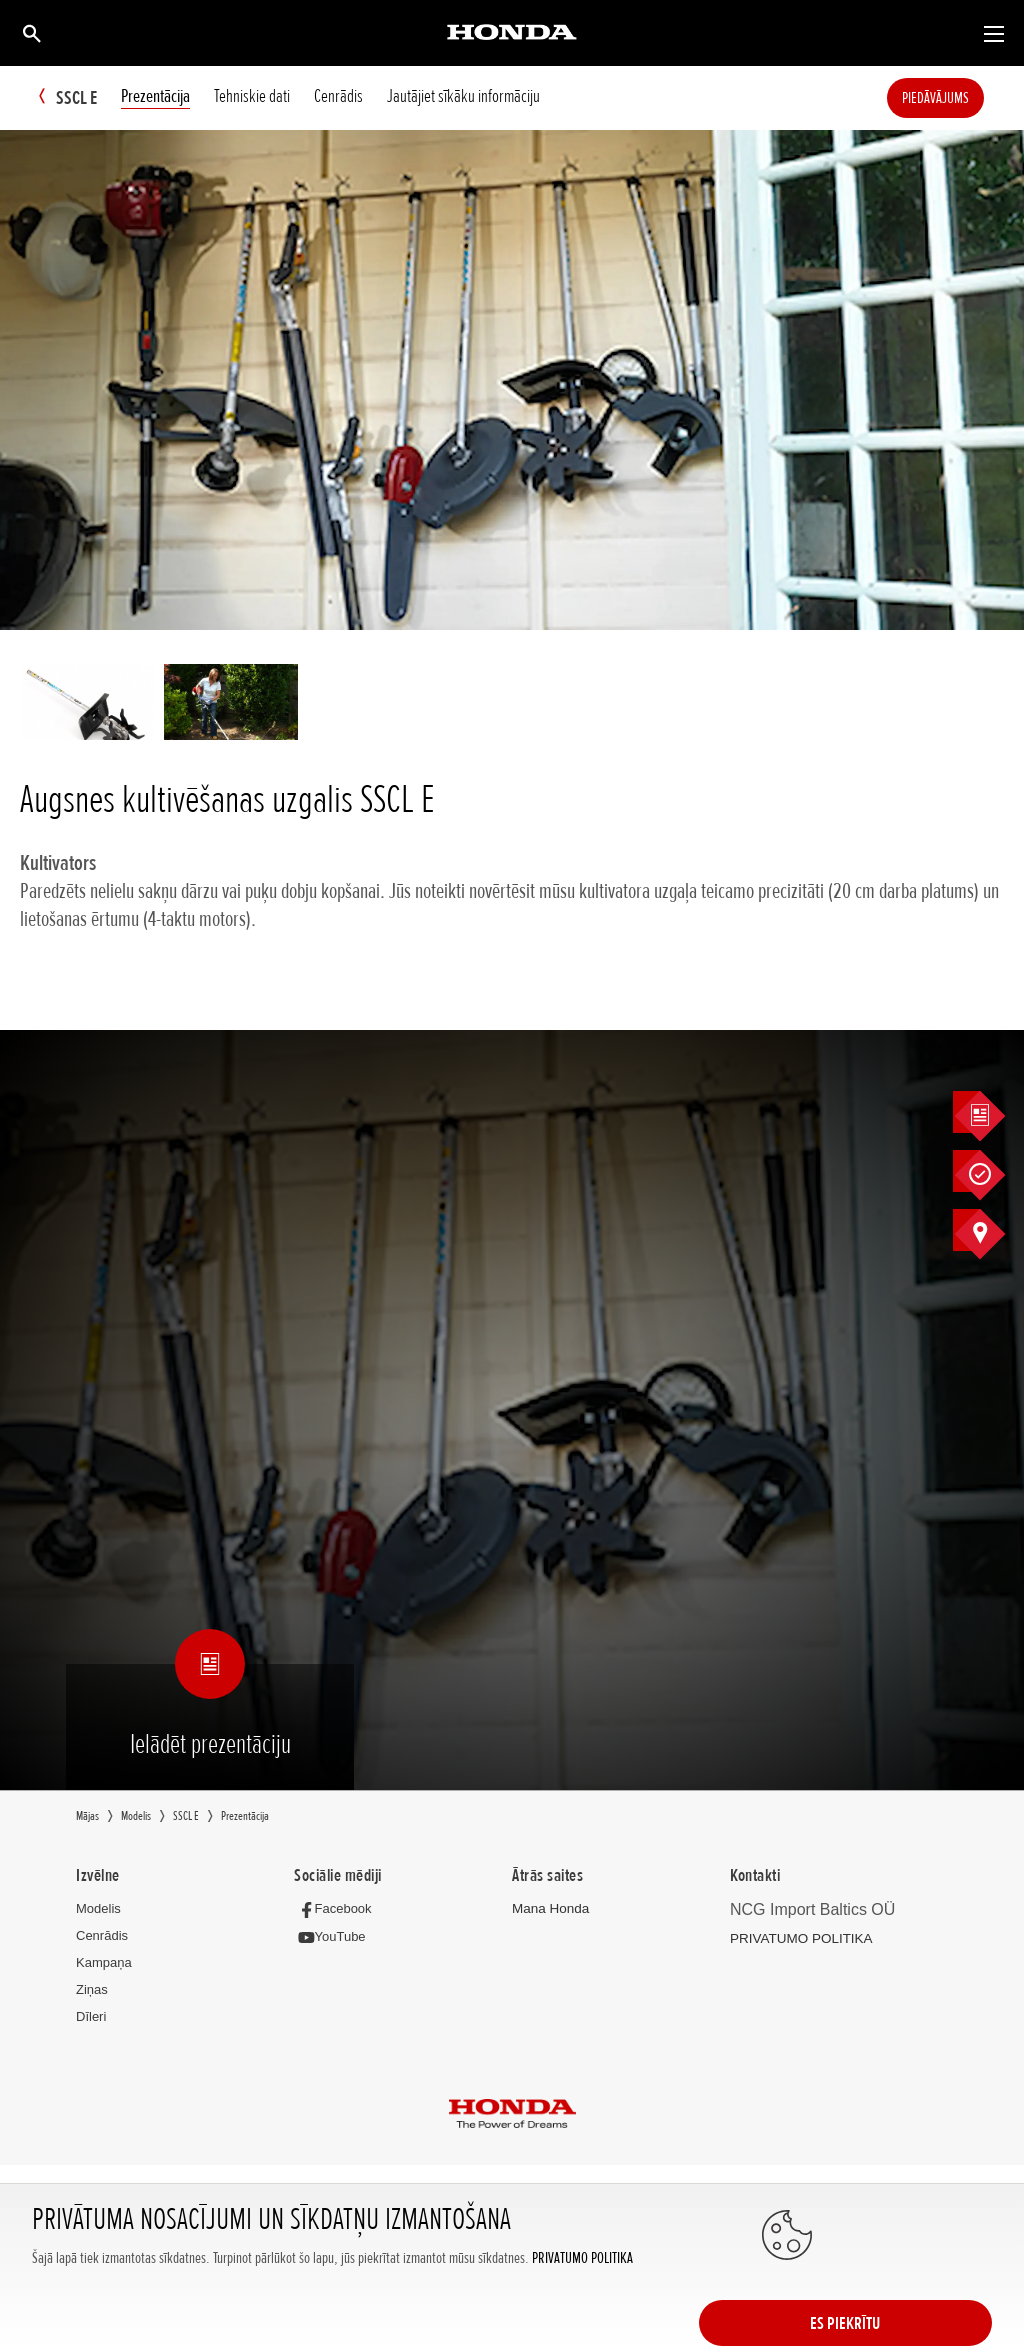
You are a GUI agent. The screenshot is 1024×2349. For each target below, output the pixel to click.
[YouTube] (334, 1937)
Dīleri (91, 2017)
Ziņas (92, 1990)
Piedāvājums (965, 98)
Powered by (512, 2233)
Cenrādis (102, 1936)
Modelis (98, 1909)
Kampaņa (104, 1963)
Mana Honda (549, 1909)
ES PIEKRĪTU (912, 2296)
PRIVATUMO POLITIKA (582, 2316)
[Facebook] (337, 1909)
